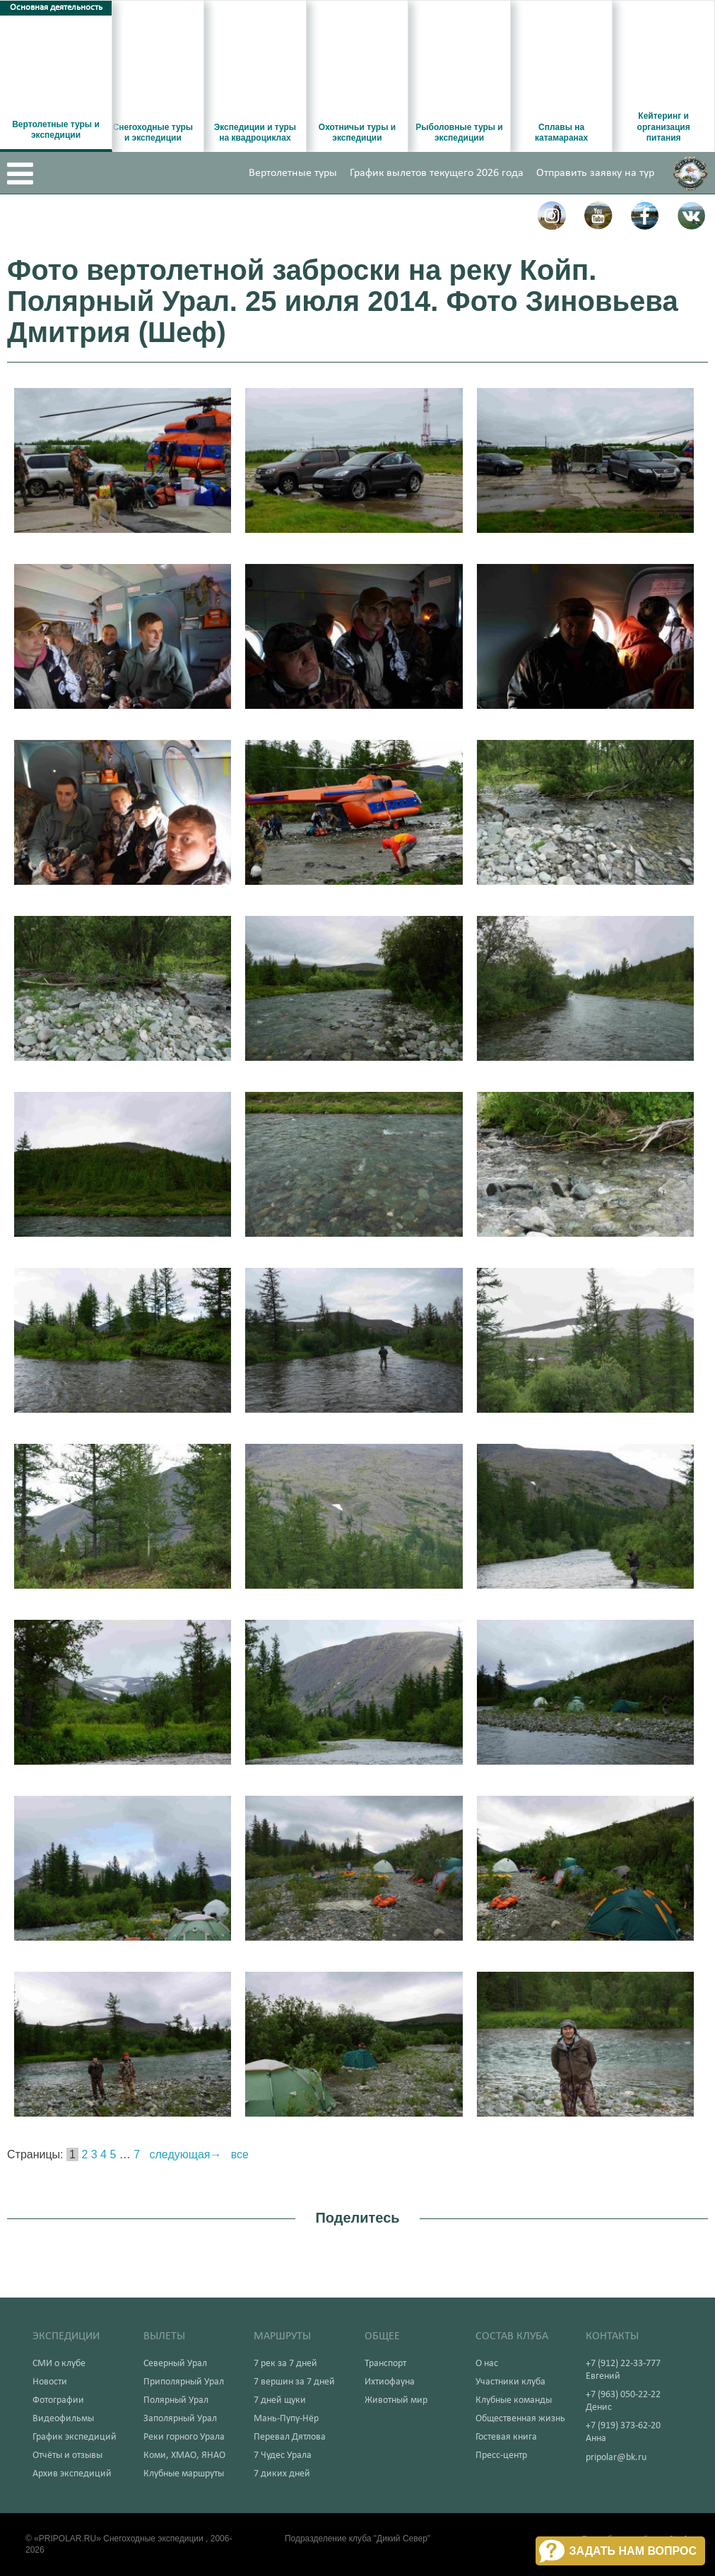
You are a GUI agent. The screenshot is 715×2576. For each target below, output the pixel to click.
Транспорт (385, 2363)
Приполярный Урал (183, 2382)
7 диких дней (282, 2474)
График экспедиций (74, 2437)
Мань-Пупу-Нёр (286, 2418)
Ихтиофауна (390, 2382)
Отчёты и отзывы (67, 2455)
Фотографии (58, 2400)
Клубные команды (513, 2400)
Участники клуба (510, 2382)
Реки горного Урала (184, 2437)
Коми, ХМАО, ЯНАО (184, 2455)
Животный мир (396, 2400)
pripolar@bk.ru (616, 2457)
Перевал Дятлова (290, 2437)
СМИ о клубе (58, 2363)
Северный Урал (175, 2363)
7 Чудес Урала (283, 2455)
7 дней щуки (280, 2400)
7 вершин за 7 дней (294, 2382)
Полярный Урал (175, 2400)
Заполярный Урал (180, 2418)
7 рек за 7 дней (285, 2363)
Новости (49, 2382)
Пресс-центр (501, 2455)
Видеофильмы (63, 2418)
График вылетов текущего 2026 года (437, 173)
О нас (486, 2363)
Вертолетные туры (293, 173)
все (240, 2154)
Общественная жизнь (520, 2418)
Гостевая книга (506, 2437)
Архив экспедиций (72, 2474)
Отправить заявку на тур (595, 173)
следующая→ (186, 2154)
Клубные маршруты (183, 2474)
